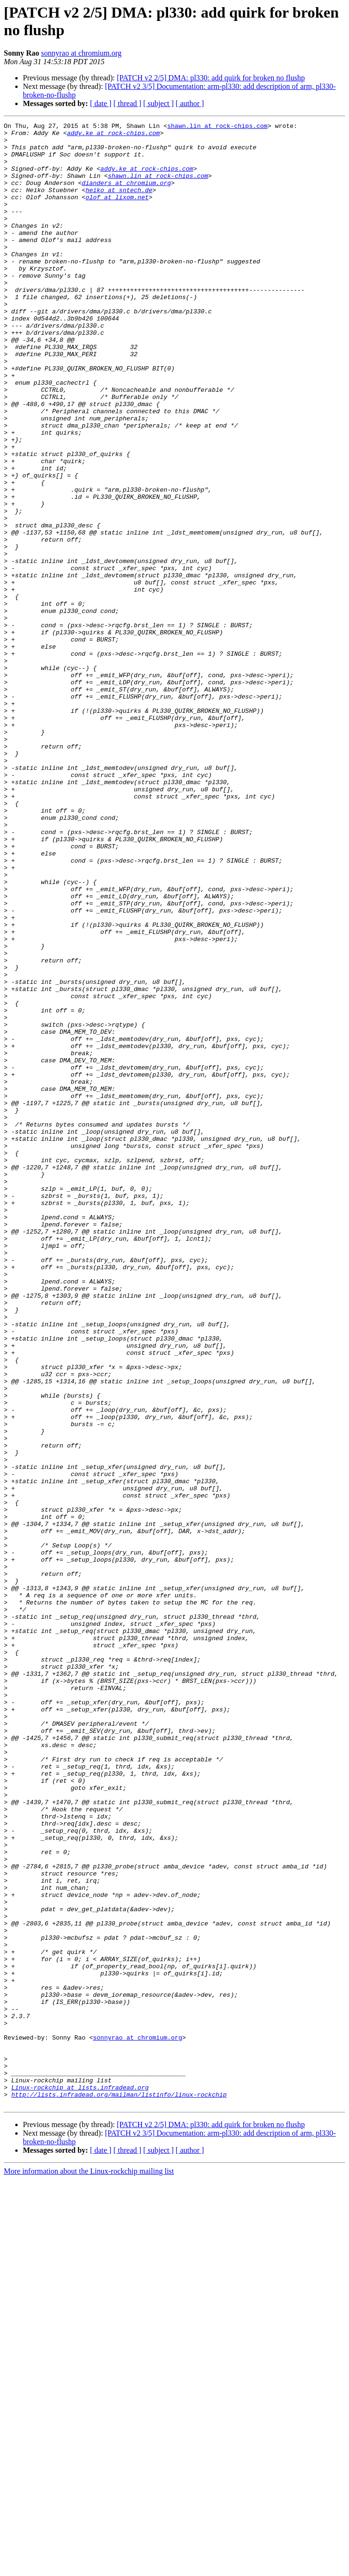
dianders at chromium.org (126, 195)
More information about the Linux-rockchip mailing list (89, 2568)
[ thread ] (127, 103)
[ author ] (190, 103)
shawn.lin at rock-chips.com (217, 127)
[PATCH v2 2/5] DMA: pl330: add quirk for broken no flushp (211, 78)
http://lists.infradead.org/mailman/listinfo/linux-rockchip (119, 2489)
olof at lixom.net (117, 212)
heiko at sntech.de (119, 204)
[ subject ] (158, 103)
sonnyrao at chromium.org (81, 53)
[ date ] (100, 103)
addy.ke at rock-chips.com (113, 135)
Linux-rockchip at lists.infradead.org (80, 2481)
